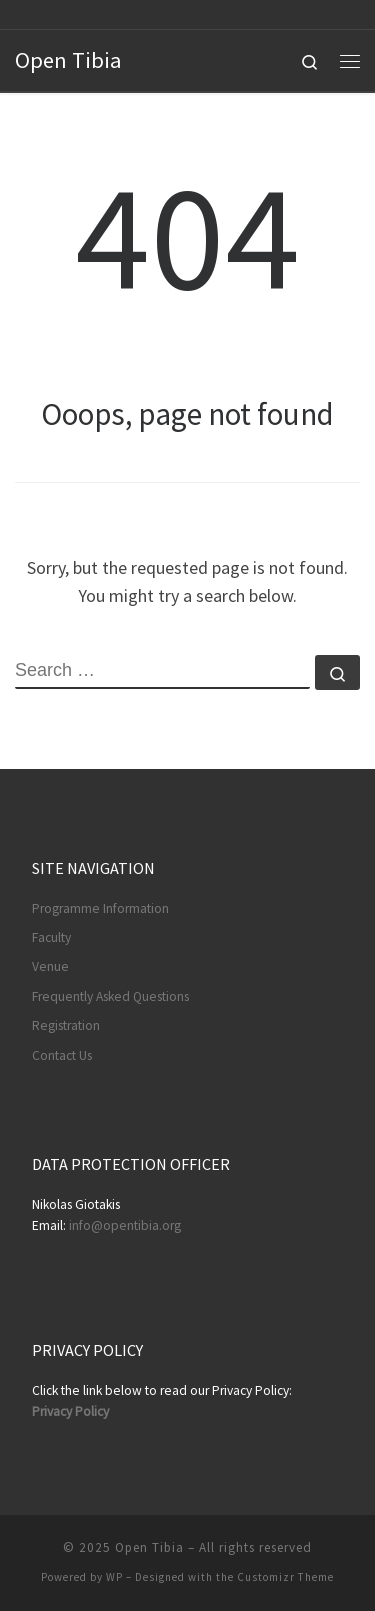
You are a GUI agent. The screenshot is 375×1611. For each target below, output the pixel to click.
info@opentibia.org (125, 1225)
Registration (66, 1025)
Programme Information (100, 908)
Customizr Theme (285, 1577)
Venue (50, 966)
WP (114, 1577)
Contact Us (62, 1055)
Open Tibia (149, 1547)
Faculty (51, 937)
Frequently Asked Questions (110, 996)
